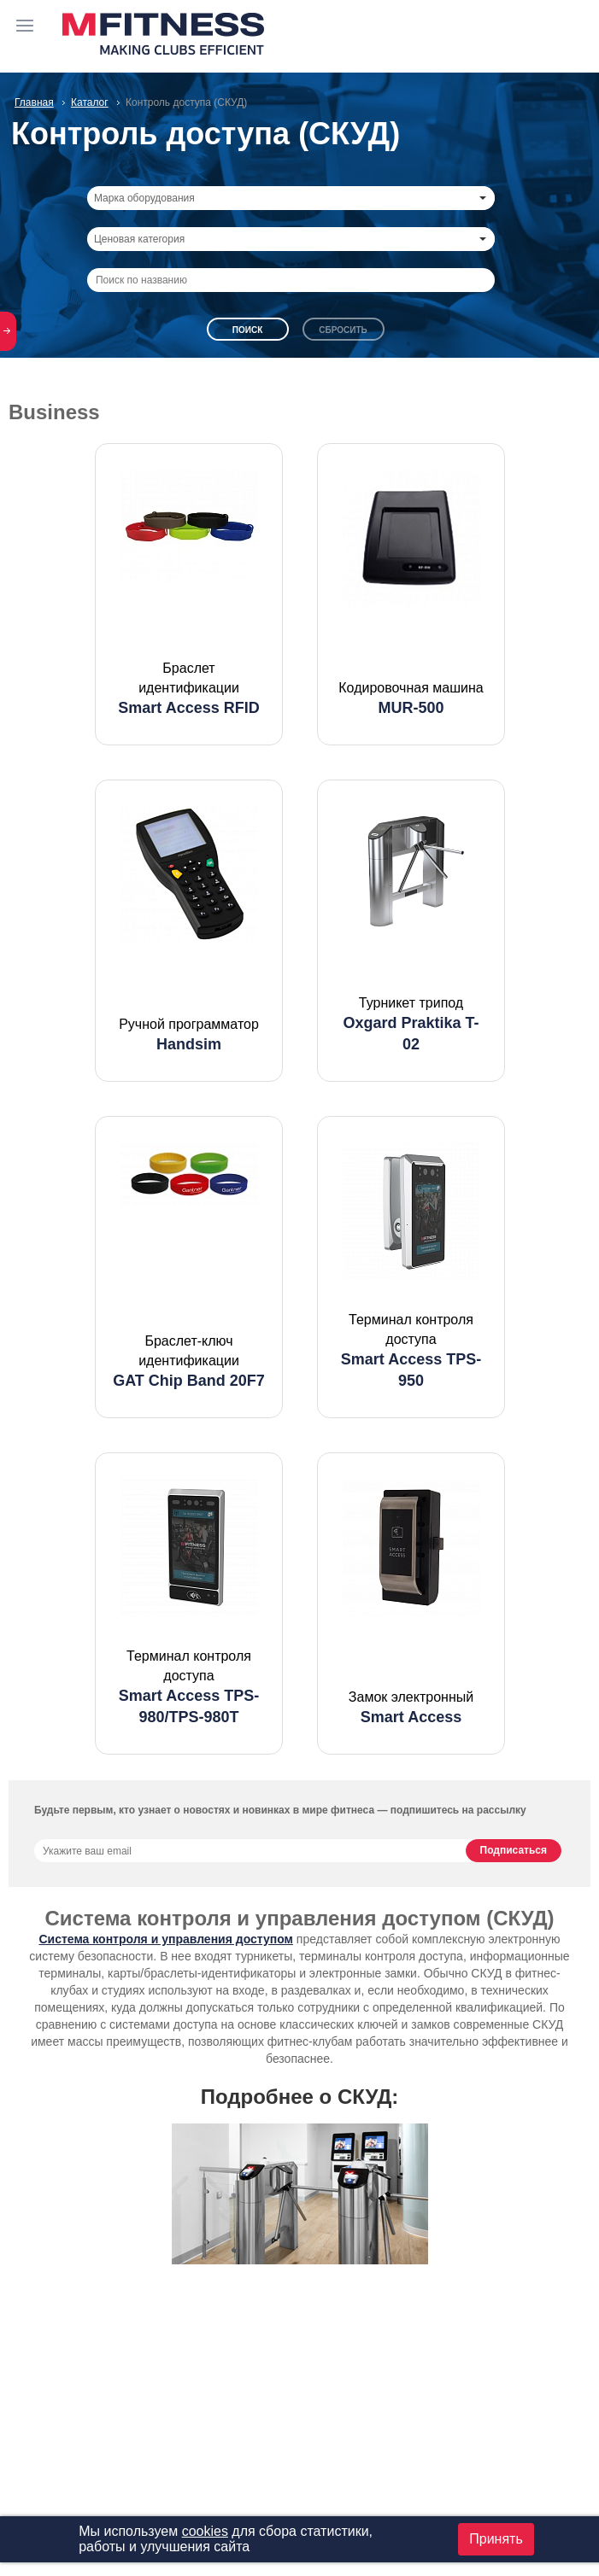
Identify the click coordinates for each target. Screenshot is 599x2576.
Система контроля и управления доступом (165, 1939)
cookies (205, 2531)
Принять (496, 2539)
